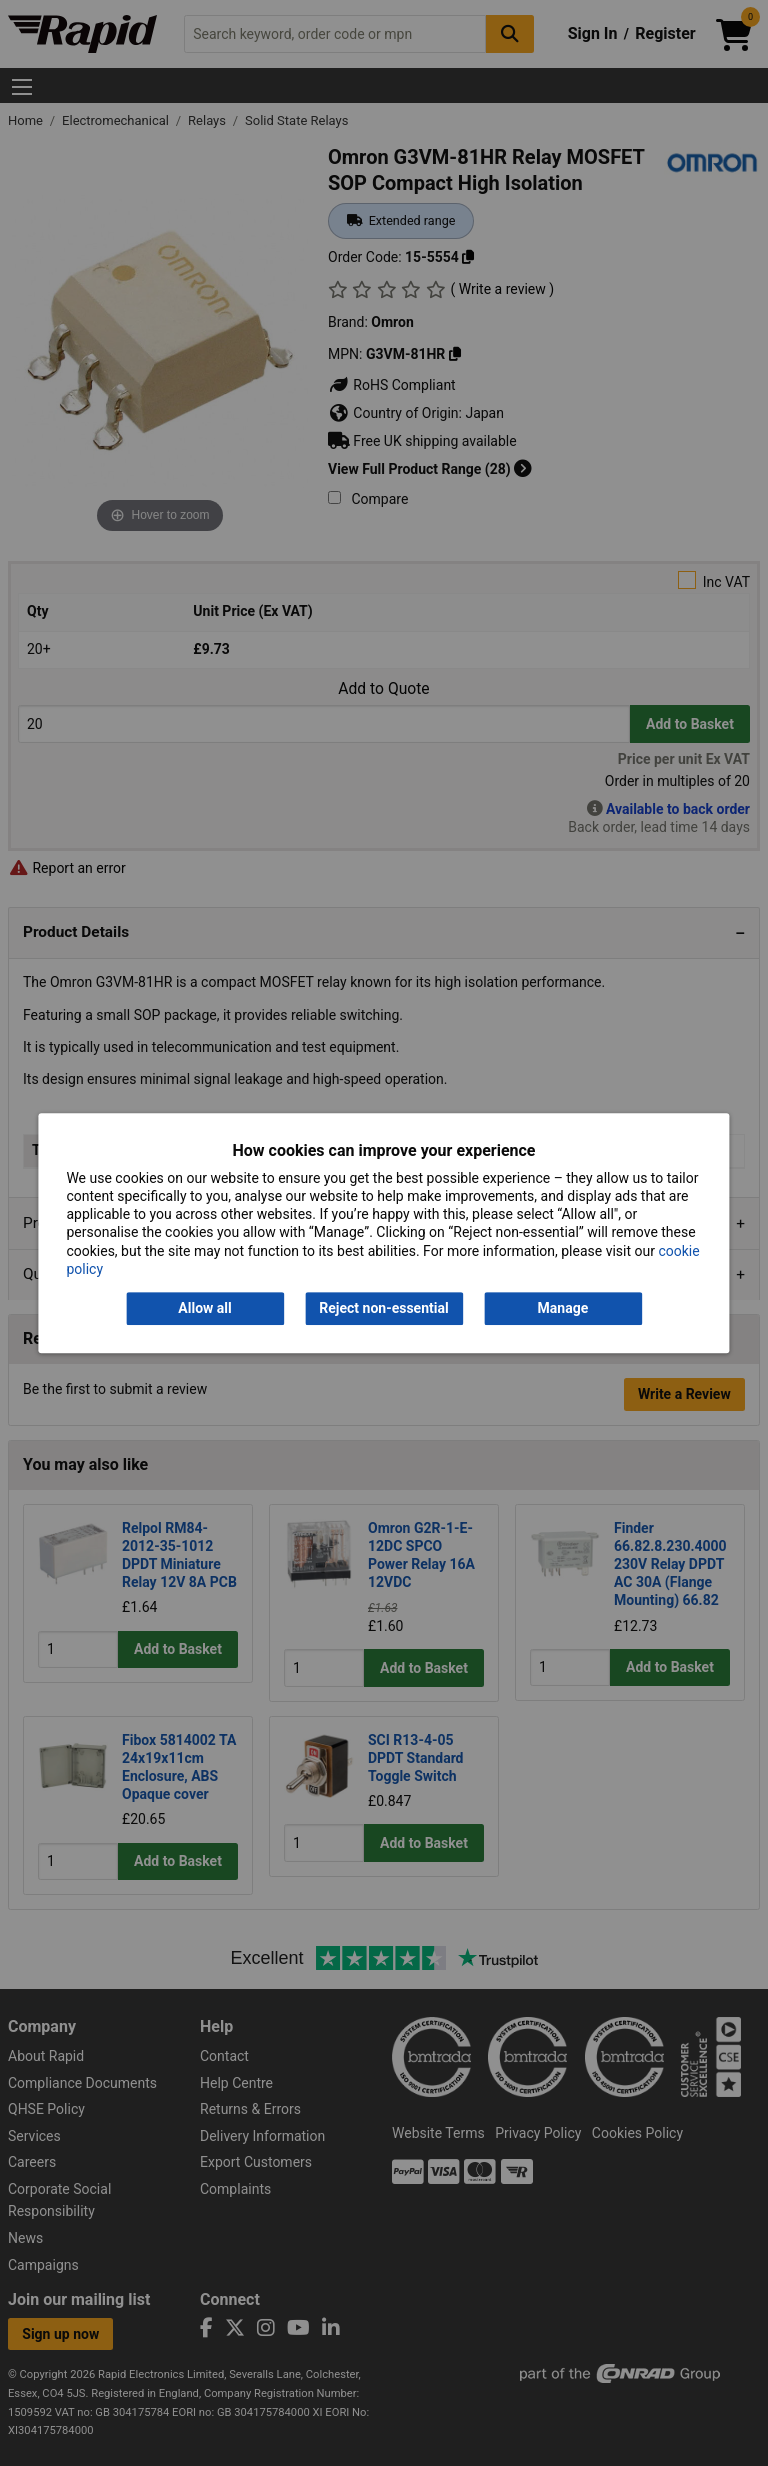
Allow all (204, 1308)
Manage (563, 1308)
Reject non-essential (383, 1308)
